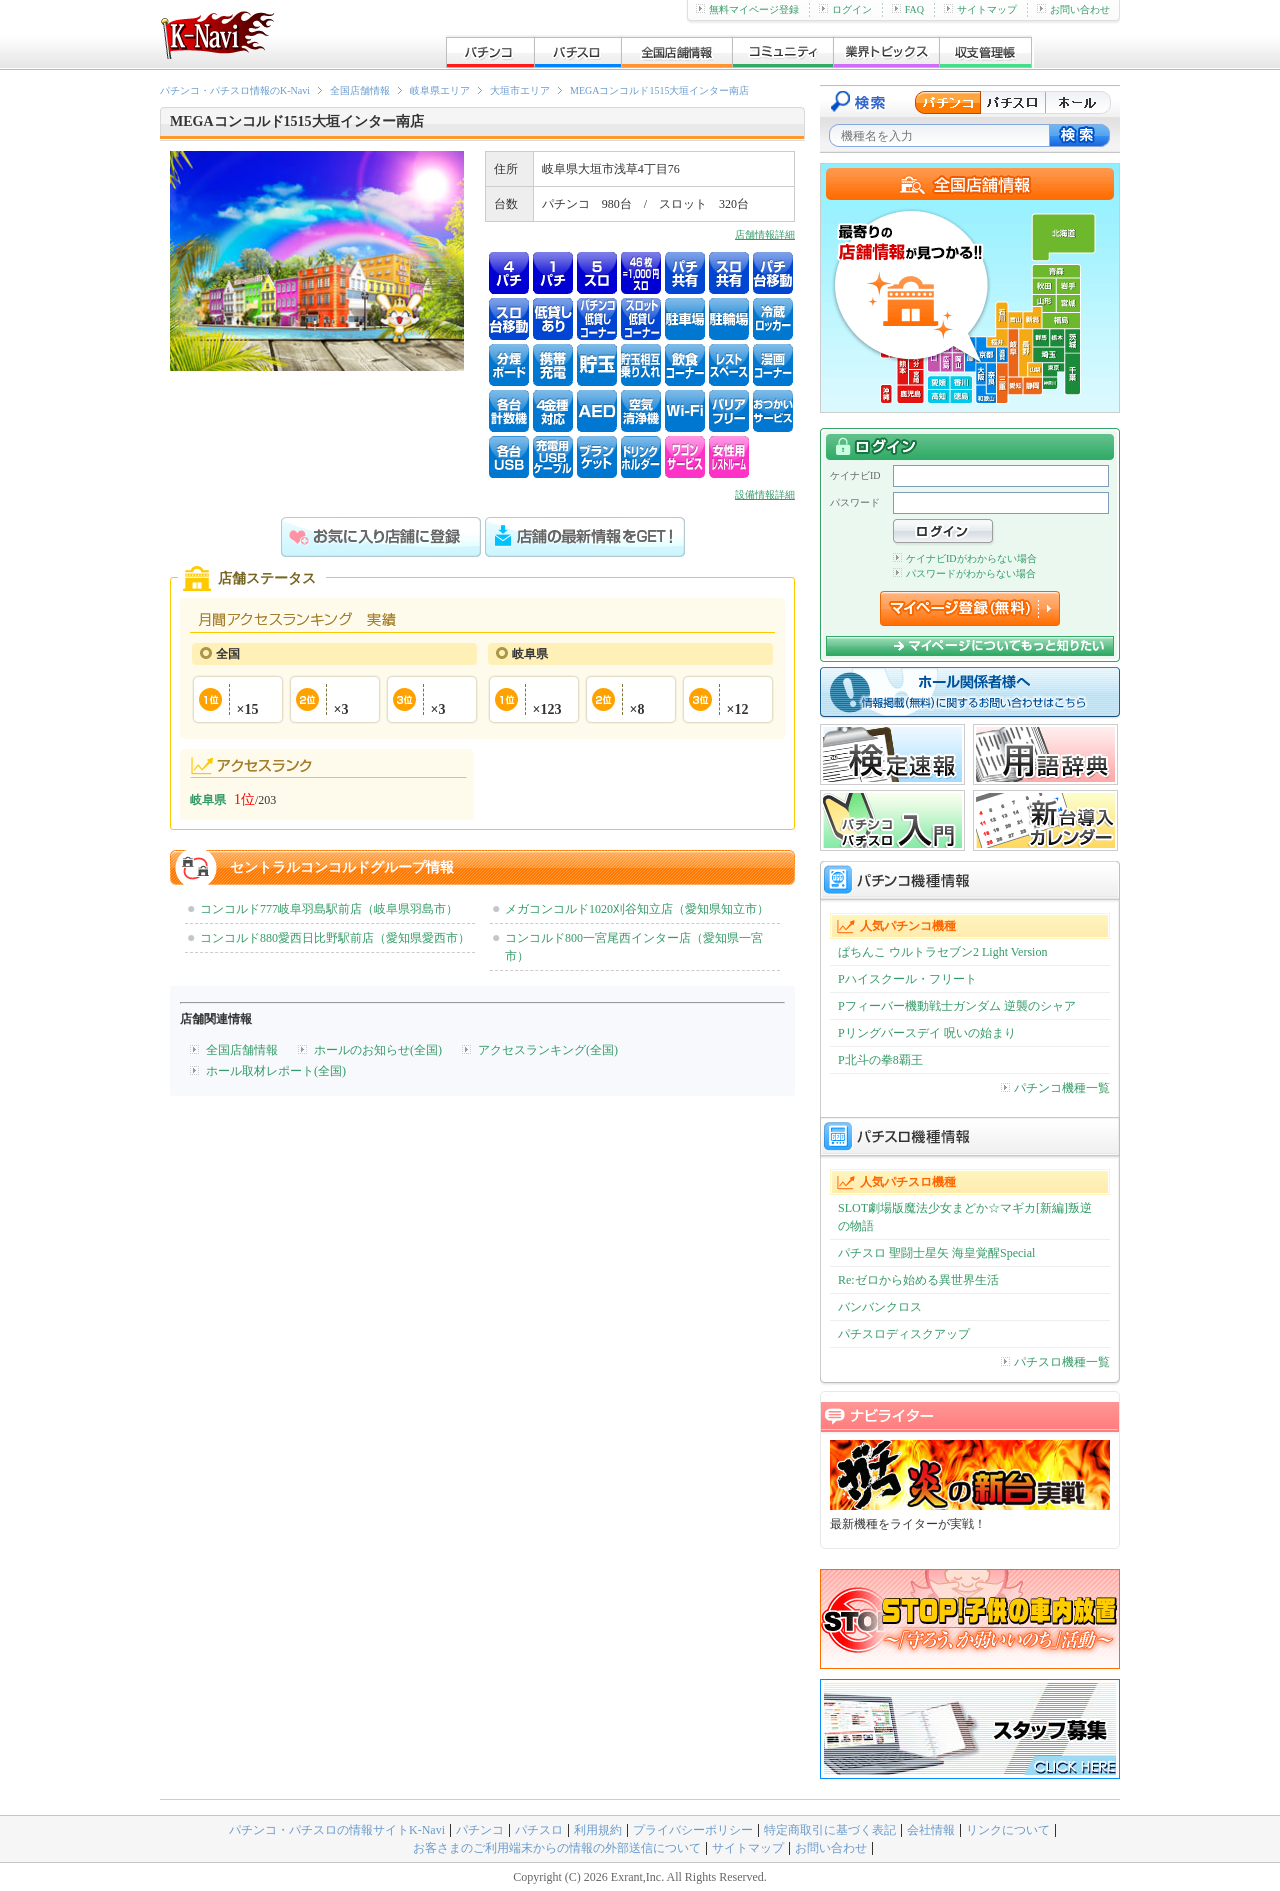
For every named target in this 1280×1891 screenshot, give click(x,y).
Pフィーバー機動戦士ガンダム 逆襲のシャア (957, 1006)
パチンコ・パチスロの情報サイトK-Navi (337, 1830)
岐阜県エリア (440, 90)
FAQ (908, 9)
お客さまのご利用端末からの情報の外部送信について (557, 1848)
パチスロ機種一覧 (1055, 1362)
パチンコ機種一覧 (1055, 1088)
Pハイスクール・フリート (907, 979)
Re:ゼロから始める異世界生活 (918, 1280)
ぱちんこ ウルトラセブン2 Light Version (942, 952)
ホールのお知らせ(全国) (378, 1050)
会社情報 (931, 1830)
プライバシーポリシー (693, 1830)
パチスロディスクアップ (904, 1334)
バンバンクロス (880, 1307)
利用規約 (598, 1830)
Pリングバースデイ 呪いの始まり (927, 1033)
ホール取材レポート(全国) (276, 1071)
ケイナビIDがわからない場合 (965, 558)
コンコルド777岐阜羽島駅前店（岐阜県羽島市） (329, 909)
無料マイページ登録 (747, 9)
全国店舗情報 (360, 90)
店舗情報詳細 (765, 234)
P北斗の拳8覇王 (880, 1060)
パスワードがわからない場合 (964, 573)
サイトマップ (980, 9)
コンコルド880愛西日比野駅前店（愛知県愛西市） (335, 938)
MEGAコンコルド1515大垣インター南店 (659, 90)
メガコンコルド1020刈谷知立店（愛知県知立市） (637, 909)
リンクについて (1008, 1830)
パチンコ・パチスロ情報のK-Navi (235, 90)
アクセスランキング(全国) (548, 1050)
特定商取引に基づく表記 (830, 1830)
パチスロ (539, 1830)
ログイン (845, 9)
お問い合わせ (1073, 9)
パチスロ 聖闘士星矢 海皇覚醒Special (936, 1253)
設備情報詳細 (765, 494)
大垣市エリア (520, 90)
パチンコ (480, 1830)
